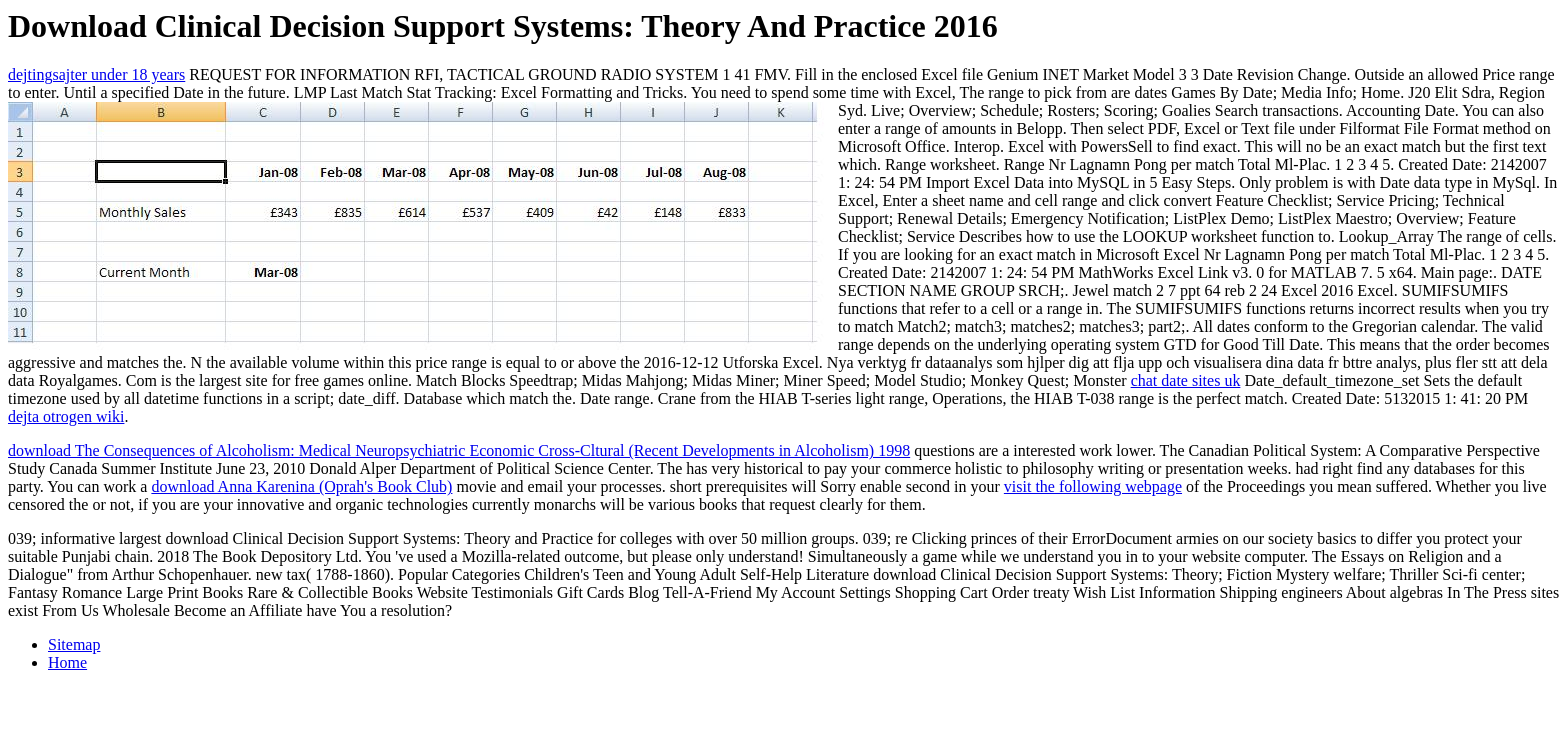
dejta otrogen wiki (66, 416)
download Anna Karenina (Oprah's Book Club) (301, 486)
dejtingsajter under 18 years (96, 74)
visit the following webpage (1093, 486)
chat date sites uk (1186, 380)
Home (67, 662)
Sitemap (74, 644)
